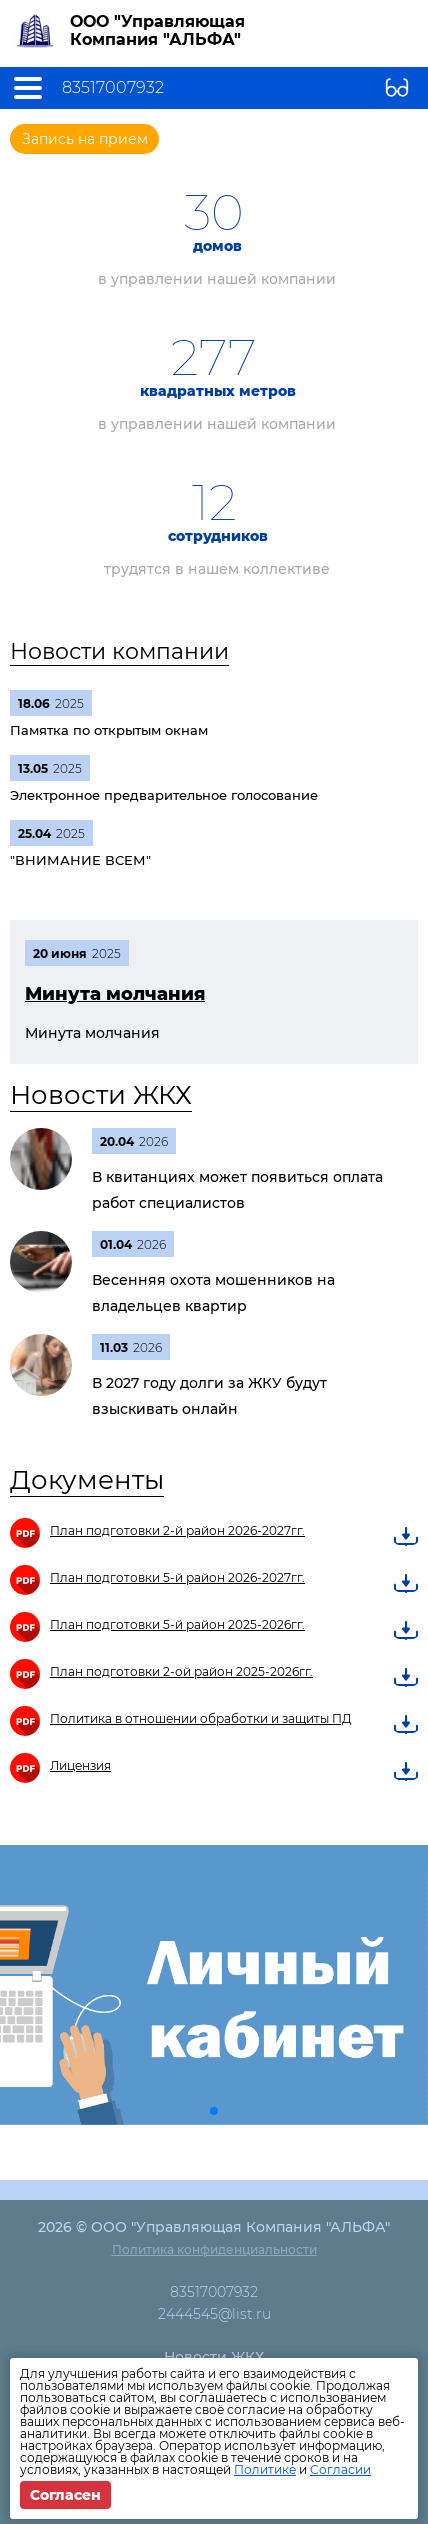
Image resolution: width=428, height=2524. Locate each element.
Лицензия (80, 1765)
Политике (265, 2469)
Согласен (65, 2495)
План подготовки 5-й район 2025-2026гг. (177, 1624)
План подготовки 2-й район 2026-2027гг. (177, 1530)
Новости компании (119, 651)
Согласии (340, 2469)
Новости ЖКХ (101, 1095)
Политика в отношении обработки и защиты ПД (201, 1718)
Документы (87, 1480)
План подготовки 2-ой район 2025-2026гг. (181, 1671)
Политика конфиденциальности (214, 2249)
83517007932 (113, 88)
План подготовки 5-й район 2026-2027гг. (177, 1577)
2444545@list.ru (214, 2314)
